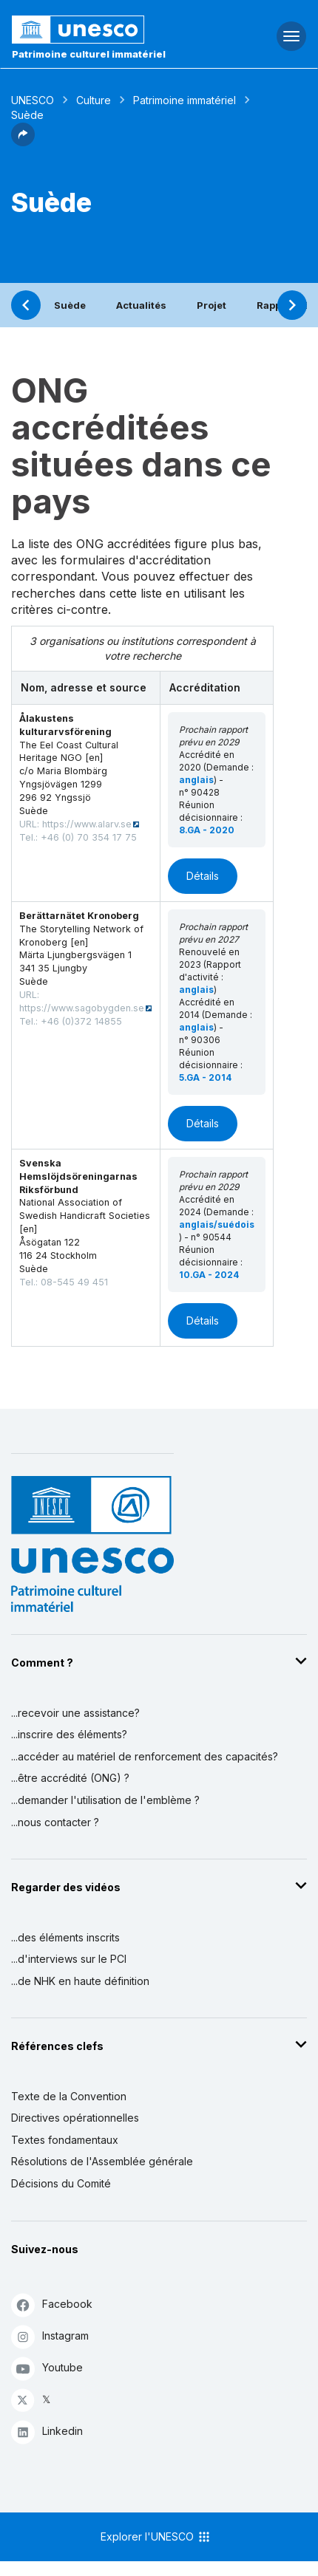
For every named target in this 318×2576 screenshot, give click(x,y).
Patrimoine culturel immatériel (89, 54)
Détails (202, 876)
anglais (196, 779)
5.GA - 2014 (205, 1077)
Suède (70, 305)
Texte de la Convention (68, 2096)
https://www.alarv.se (87, 824)
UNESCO (32, 100)
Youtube (47, 2368)
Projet (211, 305)
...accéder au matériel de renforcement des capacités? (144, 1756)
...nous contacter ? (55, 1822)
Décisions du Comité (61, 2183)
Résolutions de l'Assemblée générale (102, 2161)
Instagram (50, 2336)
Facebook (51, 2304)
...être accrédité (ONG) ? (70, 1778)
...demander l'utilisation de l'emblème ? (105, 1800)
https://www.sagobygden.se (81, 1008)
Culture (93, 100)
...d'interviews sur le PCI (68, 1959)
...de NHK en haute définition (80, 1981)
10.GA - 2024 (209, 1274)
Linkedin (47, 2431)
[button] (23, 141)
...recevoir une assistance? (75, 1712)
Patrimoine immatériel (184, 100)
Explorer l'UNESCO (156, 2536)
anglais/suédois (216, 1224)
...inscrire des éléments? (69, 1734)
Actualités (141, 305)
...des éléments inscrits (65, 1937)
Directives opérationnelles (75, 2117)
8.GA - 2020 (206, 830)
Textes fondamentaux (64, 2139)
